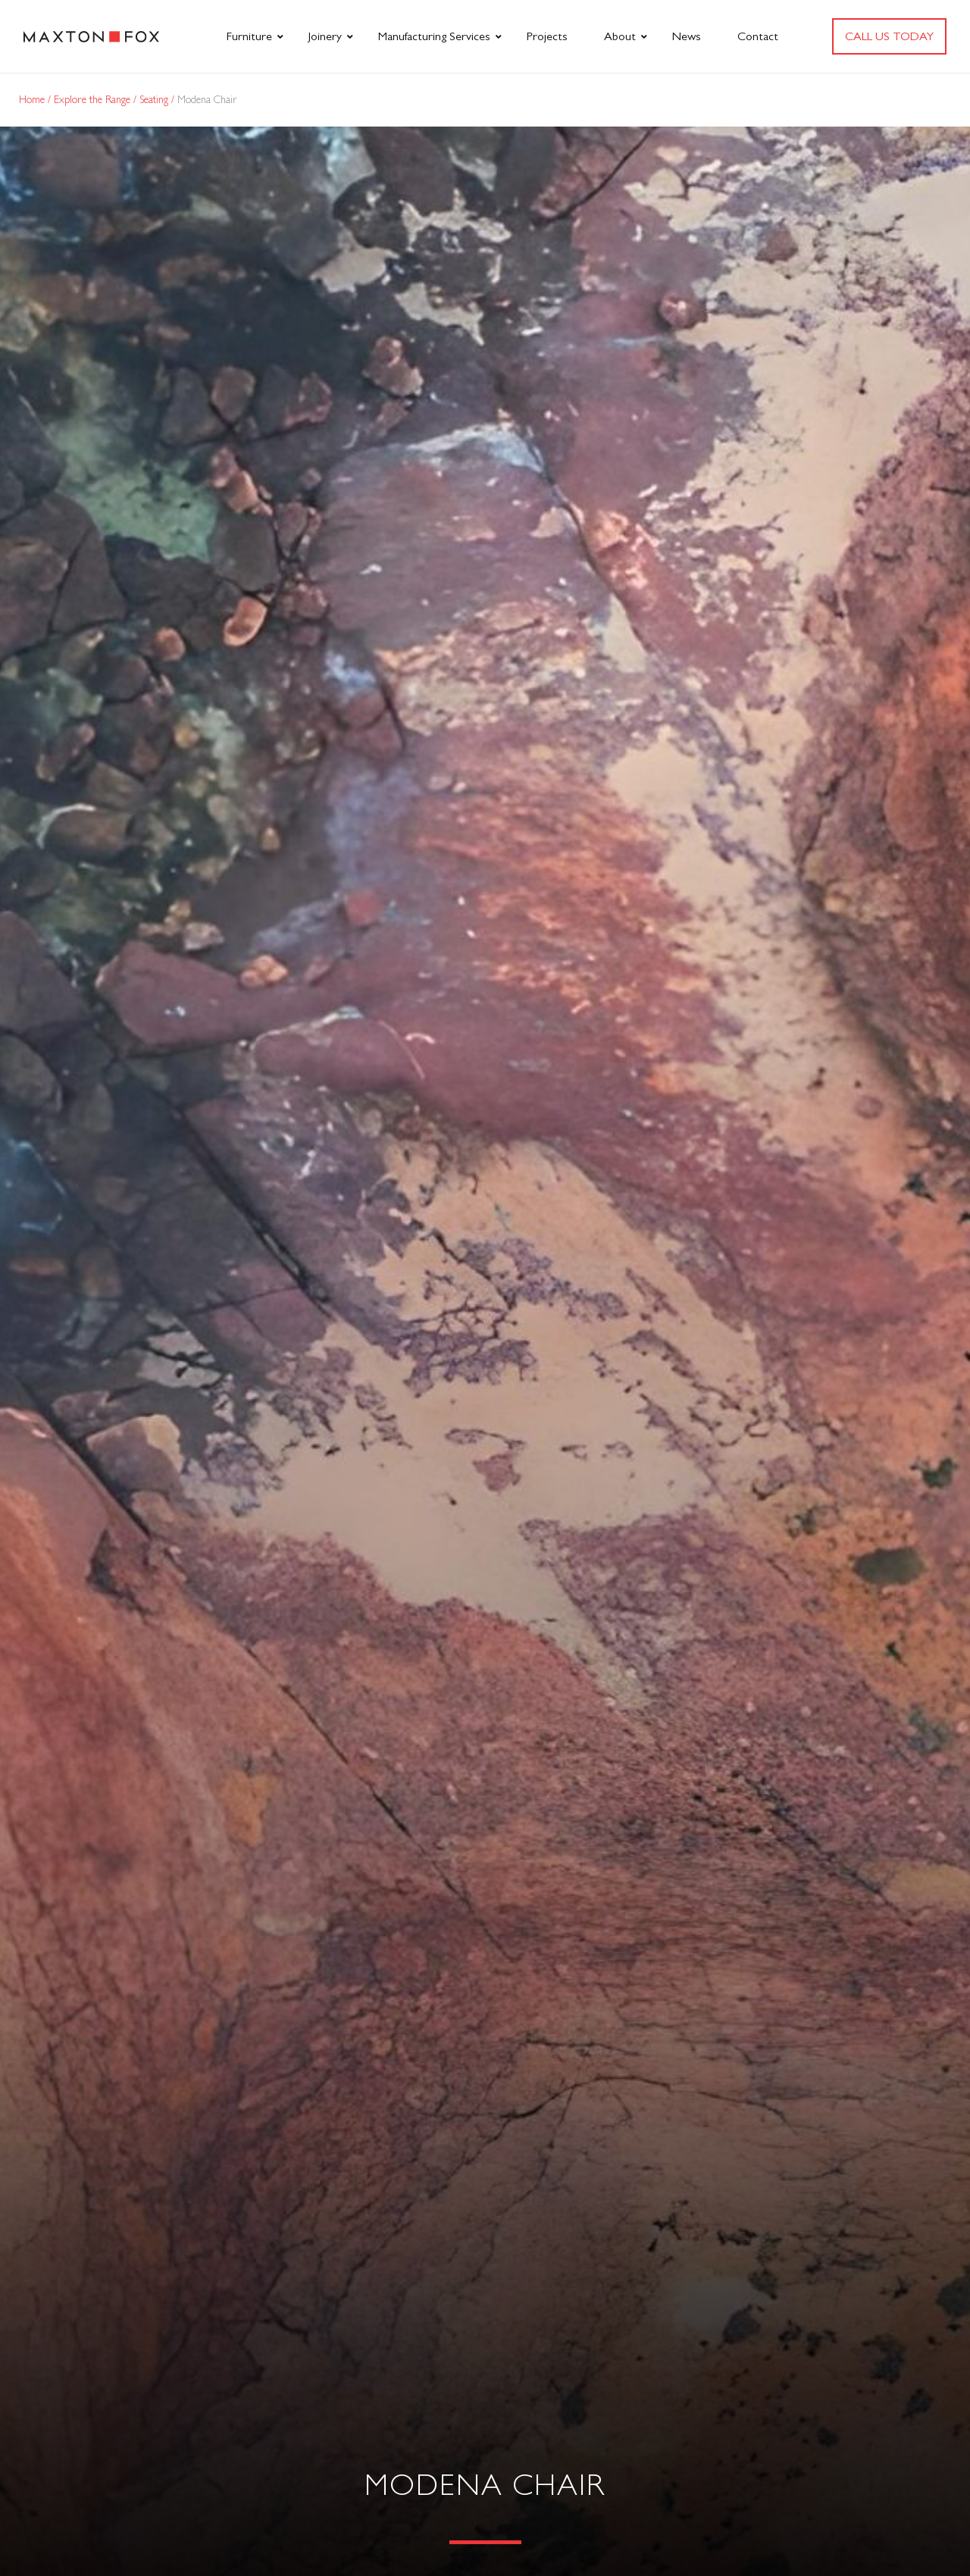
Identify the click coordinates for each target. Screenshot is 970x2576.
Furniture (249, 36)
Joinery (325, 36)
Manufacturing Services (434, 36)
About (620, 36)
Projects (547, 36)
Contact (757, 36)
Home (33, 99)
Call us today (889, 36)
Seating (155, 99)
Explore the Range (93, 99)
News (686, 36)
